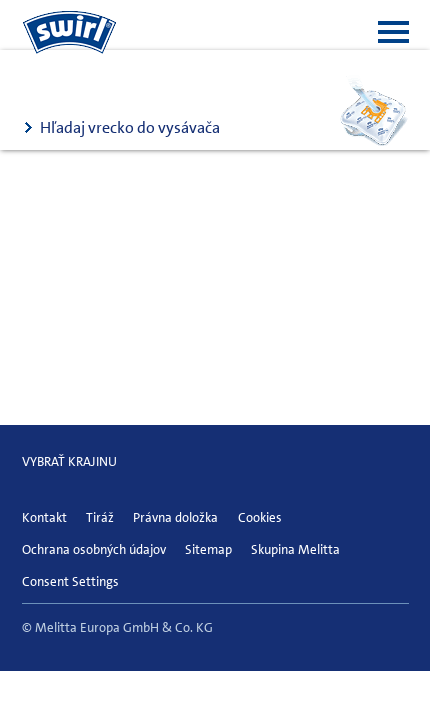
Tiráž (100, 517)
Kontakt (44, 517)
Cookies (260, 517)
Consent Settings (70, 581)
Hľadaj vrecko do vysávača (130, 127)
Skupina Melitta (295, 549)
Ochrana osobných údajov (94, 549)
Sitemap (208, 549)
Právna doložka (175, 517)
